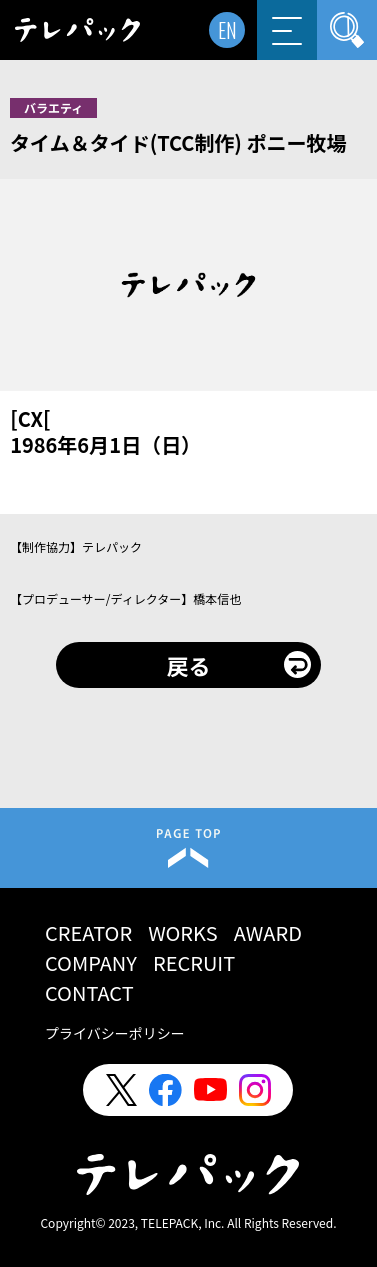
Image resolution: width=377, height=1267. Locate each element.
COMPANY (91, 962)
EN (227, 30)
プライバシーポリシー (115, 1033)
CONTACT (89, 992)
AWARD (268, 932)
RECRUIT (194, 962)
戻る (188, 665)
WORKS (183, 932)
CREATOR (88, 932)
